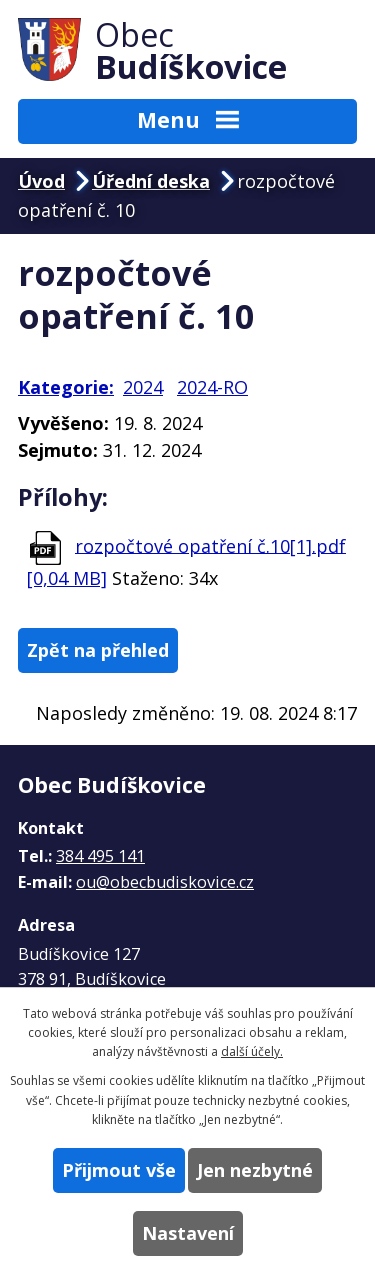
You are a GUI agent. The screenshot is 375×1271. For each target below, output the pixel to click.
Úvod (41, 181)
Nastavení (188, 1233)
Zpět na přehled (98, 650)
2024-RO (212, 387)
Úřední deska (151, 181)
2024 (143, 387)
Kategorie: (66, 387)
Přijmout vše (119, 1170)
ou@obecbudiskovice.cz (165, 882)
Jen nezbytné (255, 1170)
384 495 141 (100, 856)
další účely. (252, 1051)
